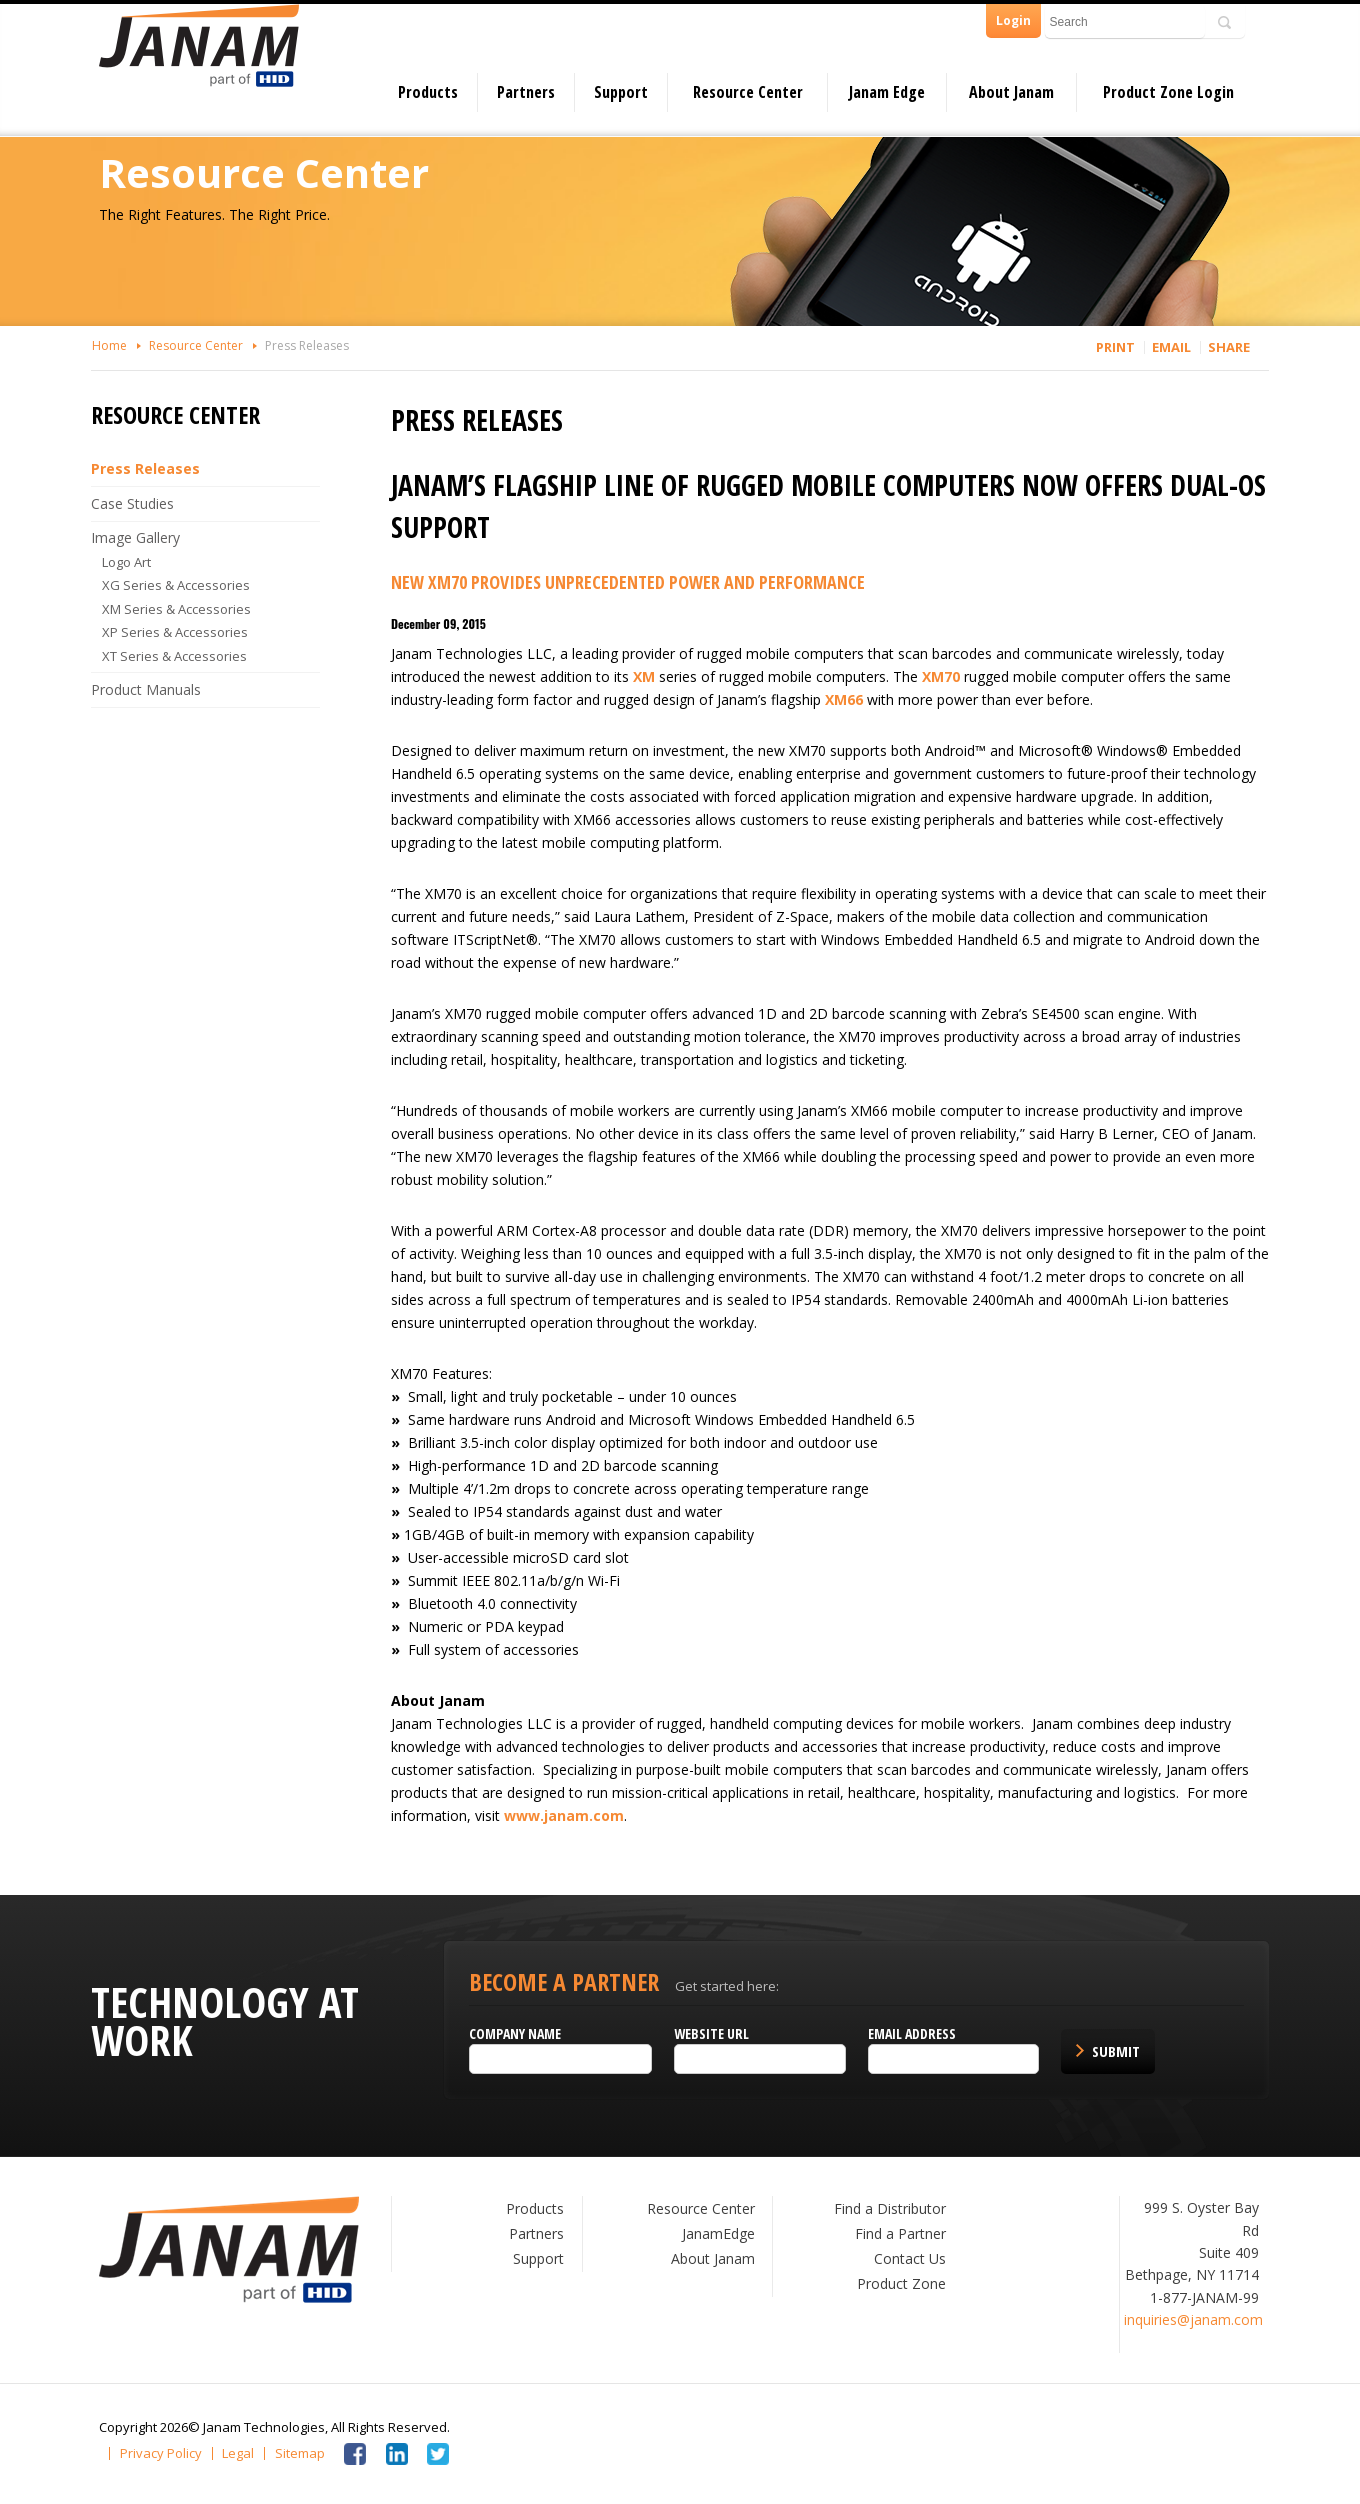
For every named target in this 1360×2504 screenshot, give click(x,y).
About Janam (1011, 92)
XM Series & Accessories (185, 609)
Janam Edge (887, 92)
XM (648, 676)
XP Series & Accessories (184, 632)
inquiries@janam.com (1185, 2319)
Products (428, 92)
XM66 (848, 699)
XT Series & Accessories (183, 656)
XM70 (945, 676)
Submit (1110, 2051)
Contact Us (906, 2258)
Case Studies (140, 503)
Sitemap (300, 2453)
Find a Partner (896, 2233)
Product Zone (897, 2283)
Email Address (909, 2033)
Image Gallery (143, 537)
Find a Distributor (886, 2208)
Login (1013, 20)
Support (621, 92)
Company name (519, 2033)
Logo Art (135, 562)
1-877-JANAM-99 (1196, 2297)
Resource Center (748, 92)
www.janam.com (568, 1815)
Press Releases (315, 345)
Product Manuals (154, 689)
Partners (526, 92)
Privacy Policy (161, 2453)
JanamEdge (717, 2233)
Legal (238, 2453)
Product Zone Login (1168, 92)
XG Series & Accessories (185, 585)
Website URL (711, 2033)
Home (117, 345)
